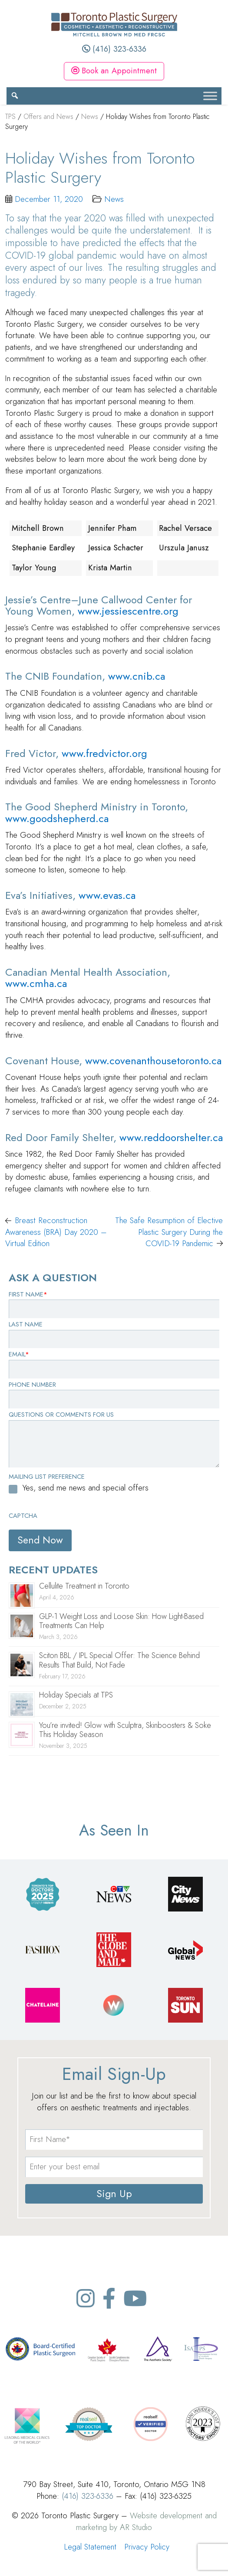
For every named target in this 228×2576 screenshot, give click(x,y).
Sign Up (114, 2193)
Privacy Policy (146, 2547)
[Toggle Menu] (210, 96)
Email (19, 1354)
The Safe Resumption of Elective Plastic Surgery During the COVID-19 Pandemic (169, 1231)
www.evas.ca (107, 895)
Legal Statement (90, 2547)
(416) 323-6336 (114, 49)
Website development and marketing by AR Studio (146, 2521)
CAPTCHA (23, 1515)
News (114, 199)
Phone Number (32, 1384)
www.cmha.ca (36, 983)
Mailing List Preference (47, 1476)
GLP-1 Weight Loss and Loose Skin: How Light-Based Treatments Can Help (121, 1621)
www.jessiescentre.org (128, 611)
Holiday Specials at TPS (76, 1695)
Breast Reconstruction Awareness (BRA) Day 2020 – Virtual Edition (56, 1231)
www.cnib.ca (136, 676)
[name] (114, 2139)
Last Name (26, 1324)
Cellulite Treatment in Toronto (84, 1586)
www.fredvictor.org (104, 753)
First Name (28, 1294)
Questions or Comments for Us (61, 1414)
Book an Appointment (114, 70)
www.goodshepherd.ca (57, 818)
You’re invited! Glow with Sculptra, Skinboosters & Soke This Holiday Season (125, 1730)
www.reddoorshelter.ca (171, 1137)
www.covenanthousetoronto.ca (153, 1060)
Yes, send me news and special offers (86, 1488)
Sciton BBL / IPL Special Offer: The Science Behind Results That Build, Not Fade (119, 1660)
